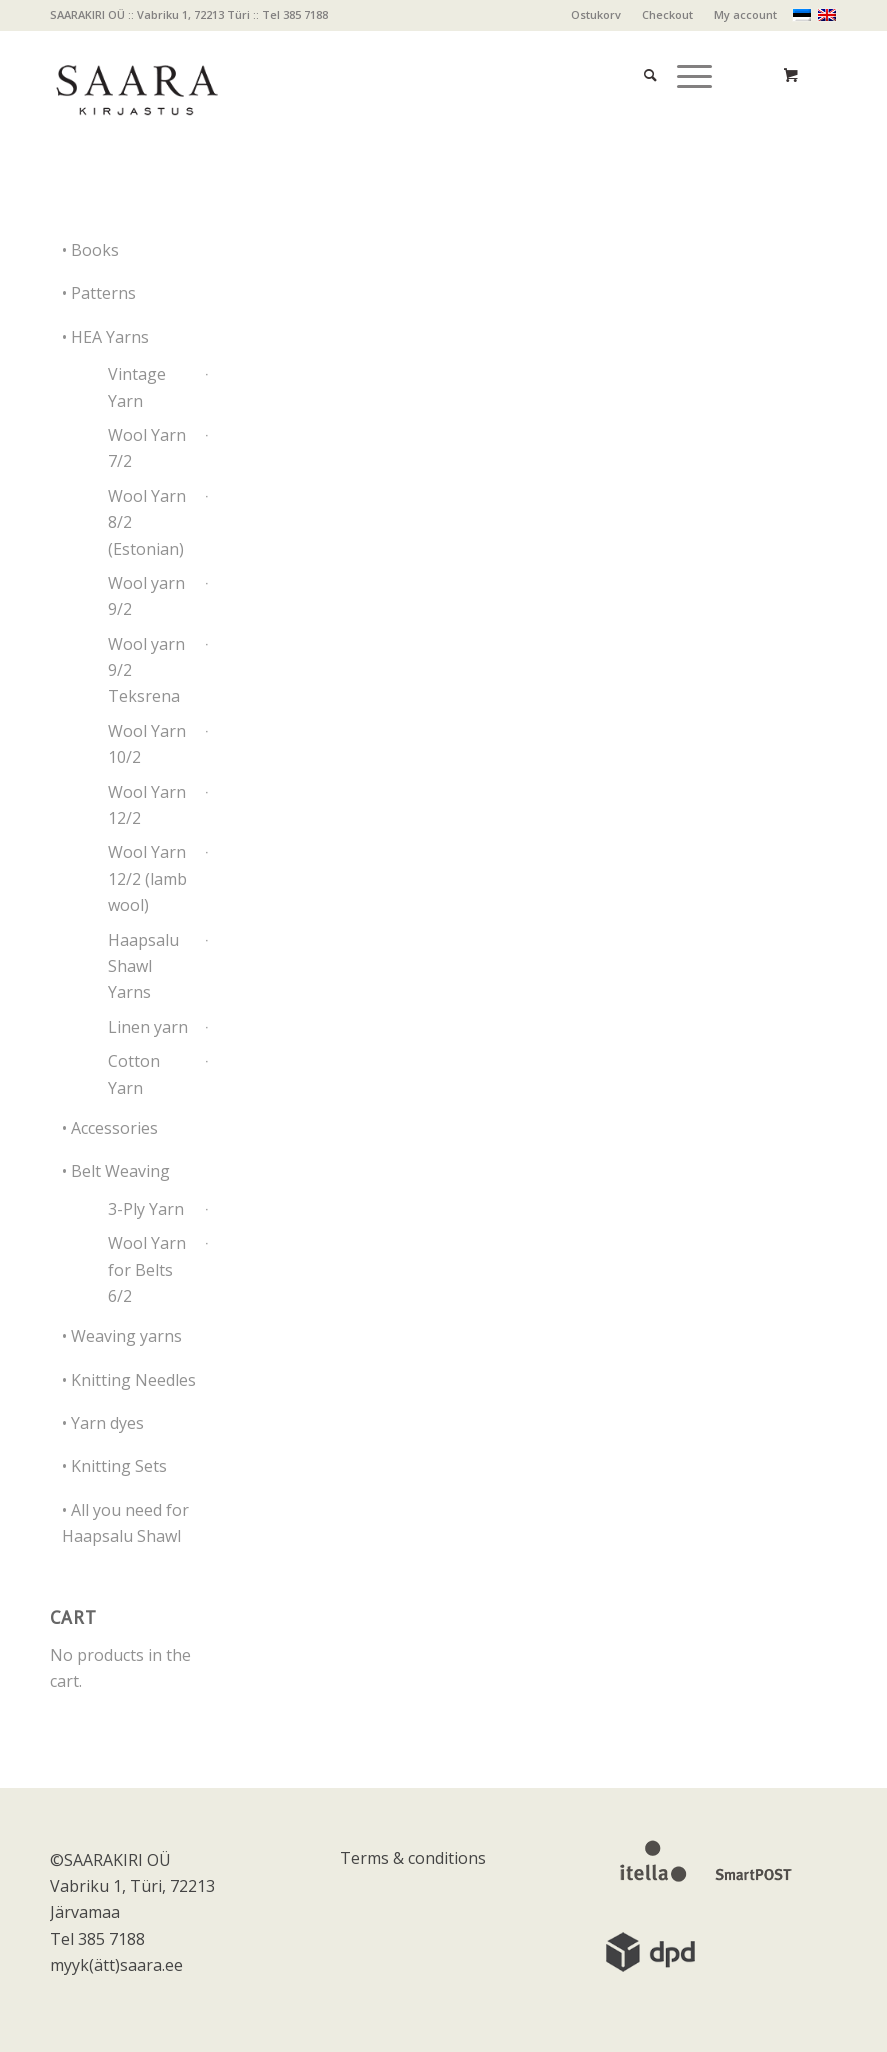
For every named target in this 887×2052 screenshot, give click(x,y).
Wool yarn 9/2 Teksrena (146, 670)
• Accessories (110, 1128)
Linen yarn (148, 1027)
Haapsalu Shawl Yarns (143, 966)
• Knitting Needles (129, 1380)
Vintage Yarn (137, 387)
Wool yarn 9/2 (146, 596)
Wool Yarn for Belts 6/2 (147, 1269)
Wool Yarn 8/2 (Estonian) (147, 522)
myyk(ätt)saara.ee (116, 1965)
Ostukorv (596, 14)
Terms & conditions (413, 1858)
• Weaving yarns (122, 1336)
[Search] (640, 50)
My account (745, 14)
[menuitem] (596, 15)
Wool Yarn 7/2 (147, 448)
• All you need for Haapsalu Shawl (125, 1523)
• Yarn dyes (103, 1423)
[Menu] (684, 50)
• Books (90, 250)
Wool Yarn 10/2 (147, 744)
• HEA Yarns (105, 337)
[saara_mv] (136, 75)
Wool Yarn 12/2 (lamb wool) (147, 878)
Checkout (667, 14)
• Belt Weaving (116, 1171)
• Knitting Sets (114, 1466)
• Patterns (99, 293)
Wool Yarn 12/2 (147, 805)
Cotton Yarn (134, 1074)
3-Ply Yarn (146, 1209)
